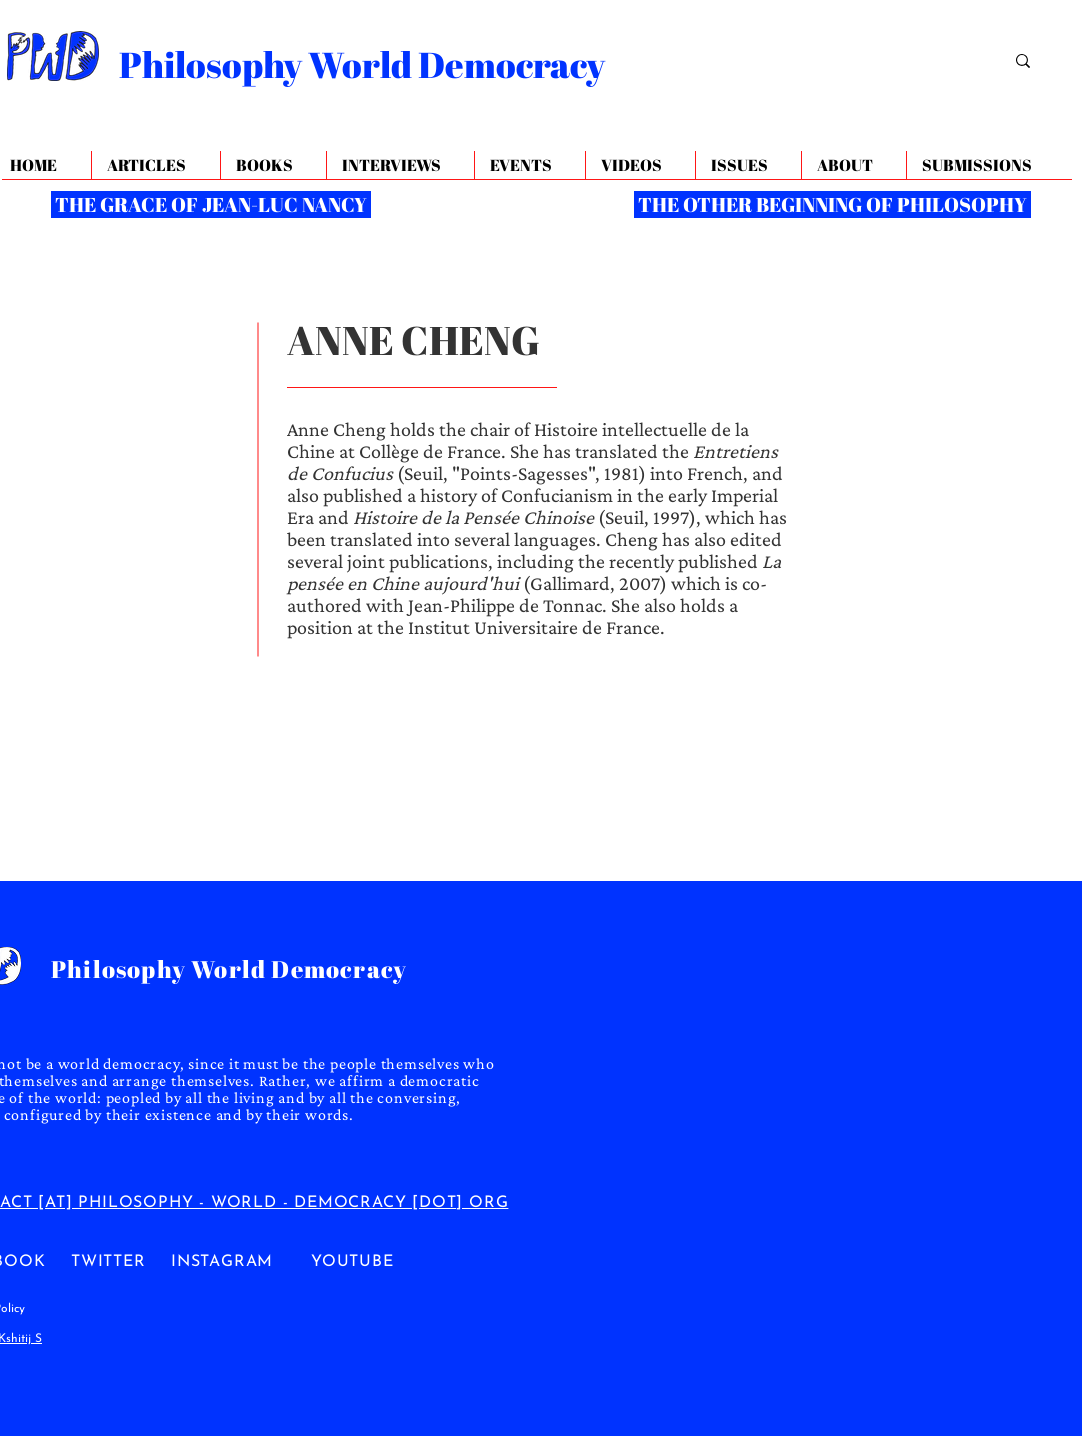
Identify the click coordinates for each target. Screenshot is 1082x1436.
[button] (853, 165)
